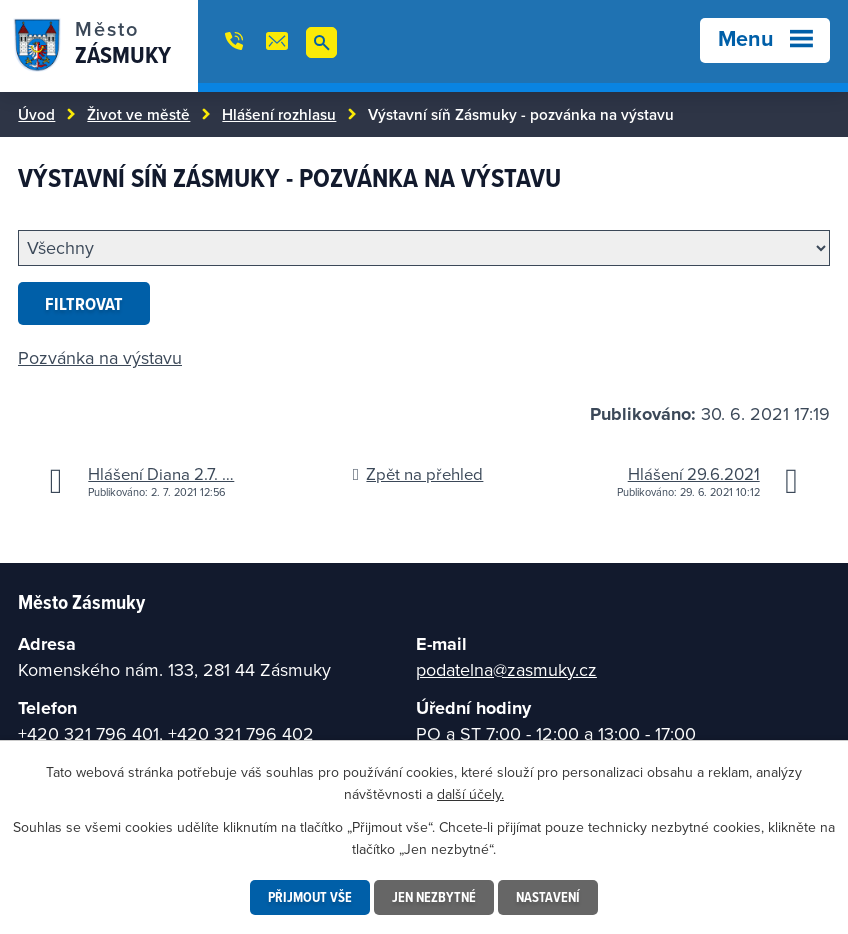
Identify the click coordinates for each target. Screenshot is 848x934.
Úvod (36, 114)
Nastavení (548, 897)
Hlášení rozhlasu (279, 114)
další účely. (470, 794)
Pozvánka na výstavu (100, 357)
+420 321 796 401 (88, 733)
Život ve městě (138, 114)
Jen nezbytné (434, 897)
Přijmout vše (310, 897)
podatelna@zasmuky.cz (506, 669)
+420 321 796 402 (241, 733)
